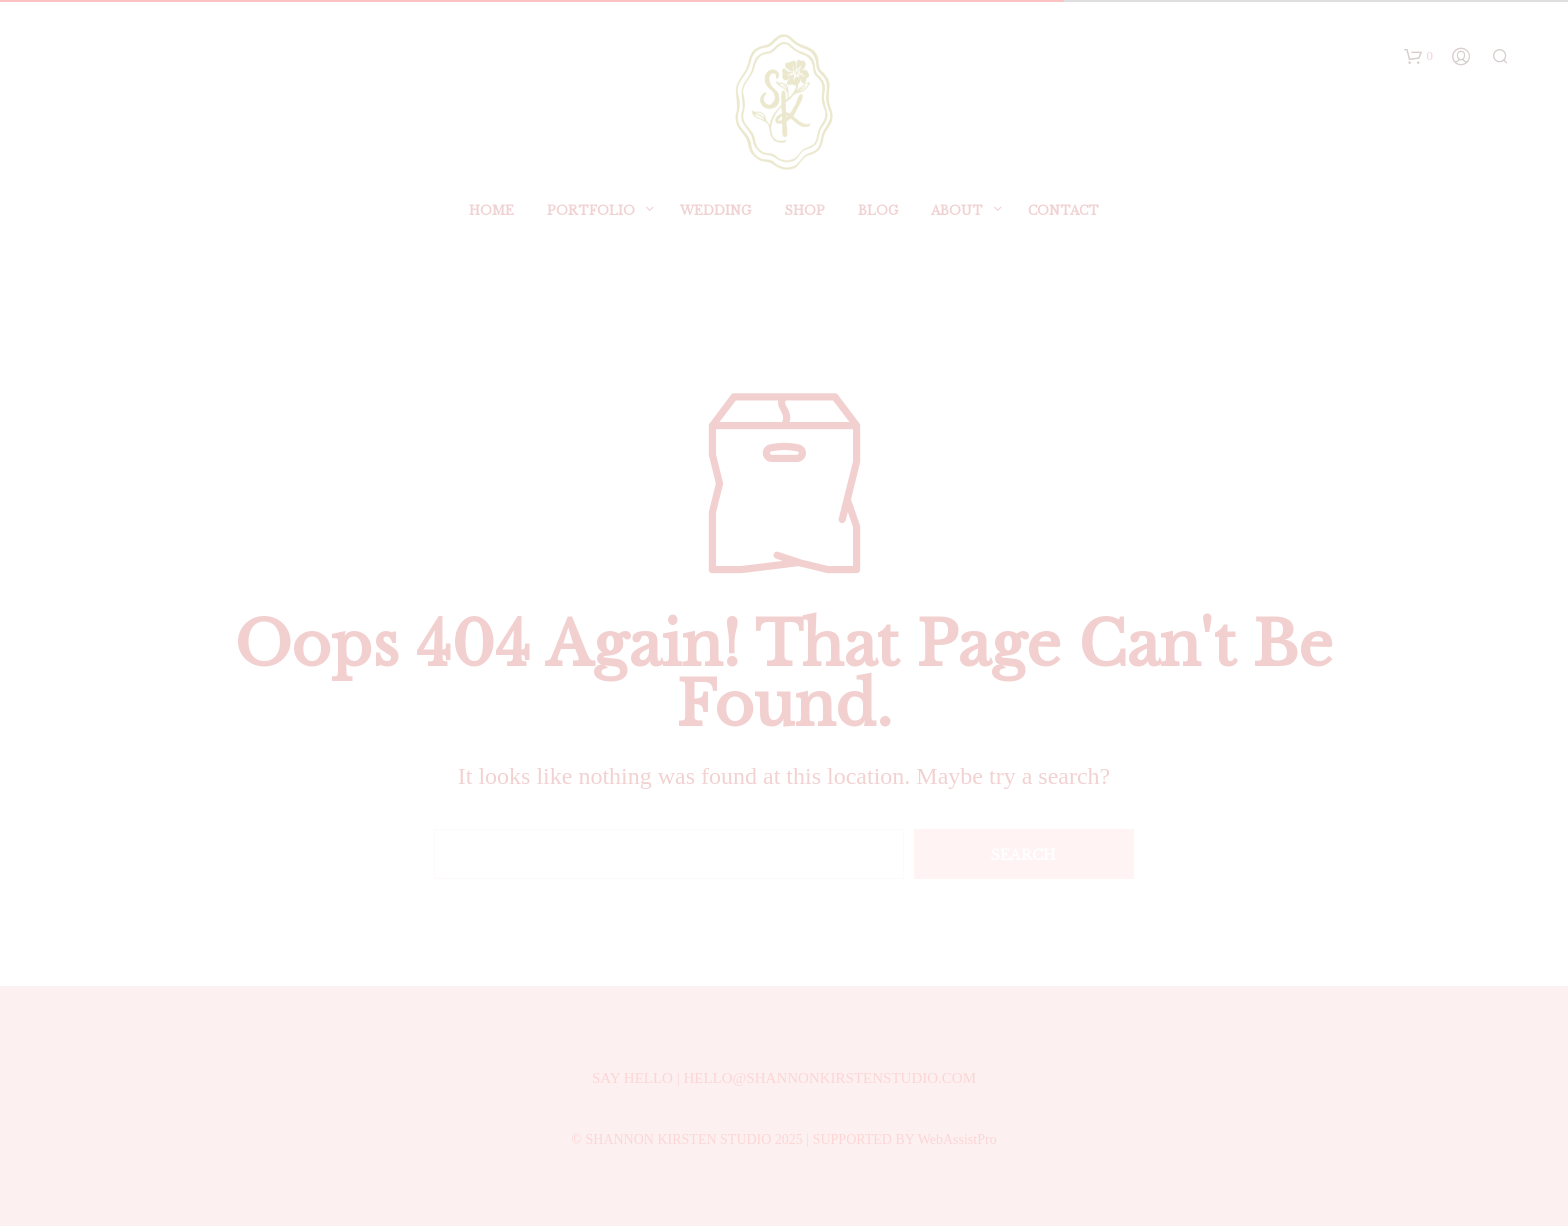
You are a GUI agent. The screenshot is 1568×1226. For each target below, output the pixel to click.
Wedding (715, 226)
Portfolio (591, 226)
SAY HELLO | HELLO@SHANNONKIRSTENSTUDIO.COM (784, 1078)
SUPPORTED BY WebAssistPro (905, 1139)
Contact (1063, 226)
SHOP (804, 226)
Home (491, 226)
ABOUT (957, 226)
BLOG (878, 226)
